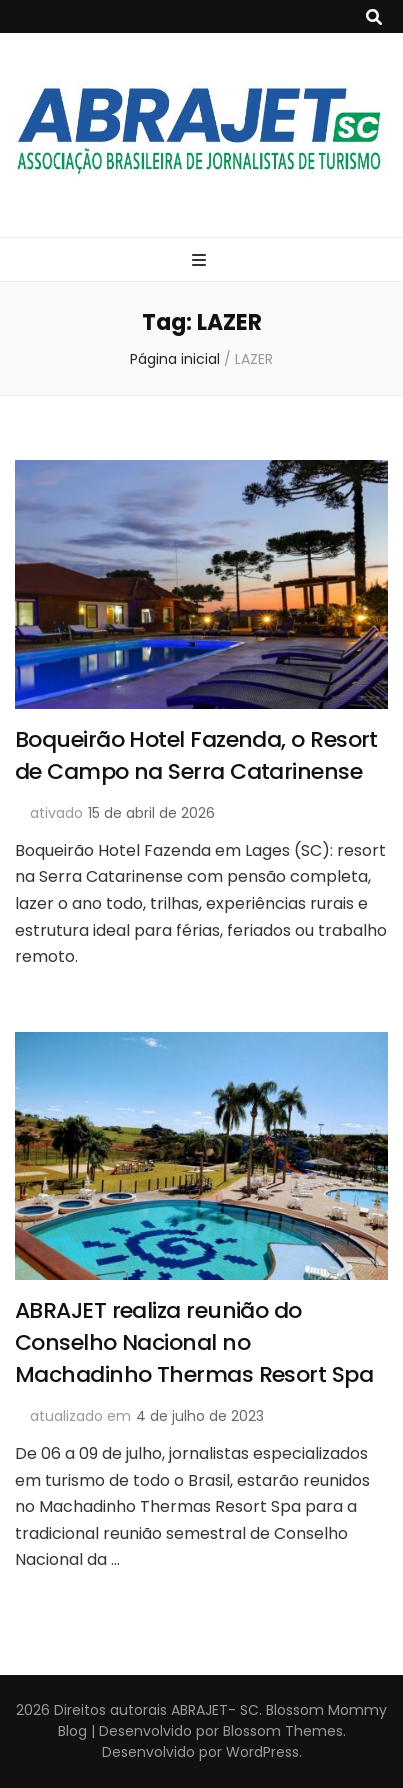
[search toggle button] (374, 17)
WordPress (262, 1752)
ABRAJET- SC (215, 1710)
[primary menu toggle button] (201, 260)
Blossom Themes (281, 1731)
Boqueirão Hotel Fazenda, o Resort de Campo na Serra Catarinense (196, 755)
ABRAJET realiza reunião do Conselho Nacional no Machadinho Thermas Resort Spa (194, 1342)
